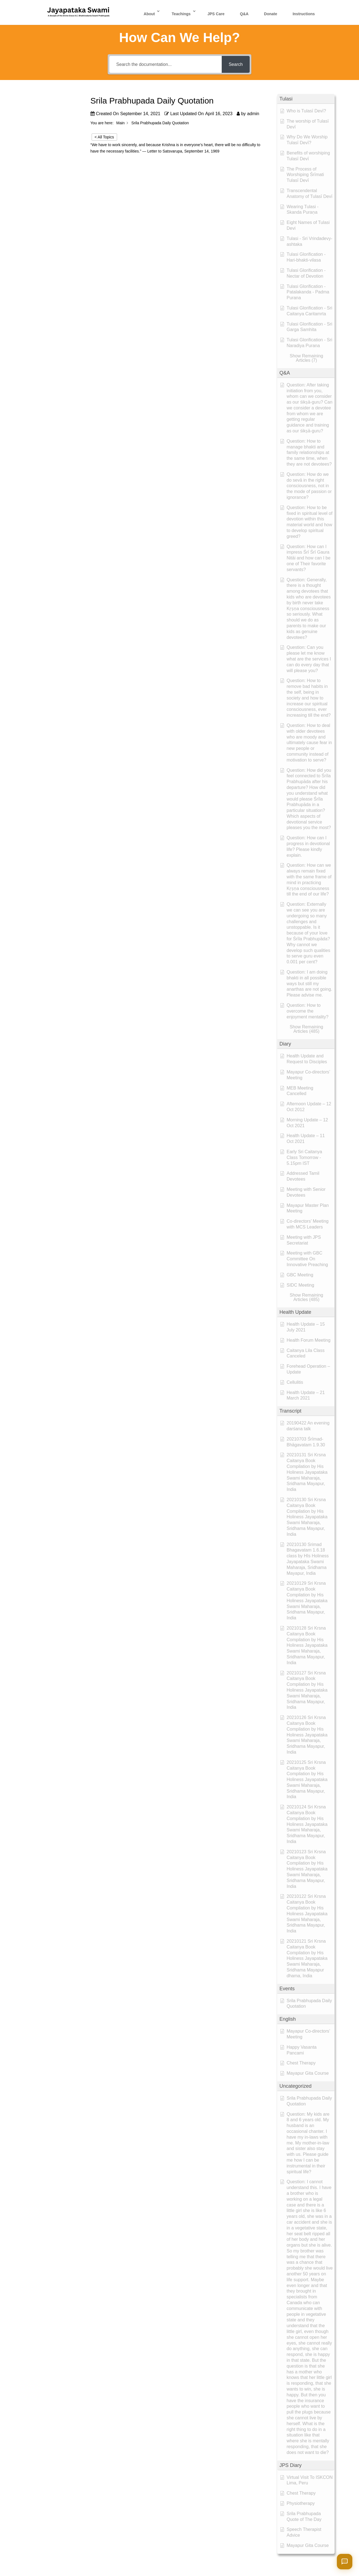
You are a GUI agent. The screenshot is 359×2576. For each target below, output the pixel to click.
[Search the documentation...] (165, 64)
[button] (305, 99)
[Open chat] (344, 2561)
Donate (270, 14)
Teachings (181, 14)
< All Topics (104, 137)
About (149, 14)
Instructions (304, 14)
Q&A (244, 14)
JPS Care (215, 14)
